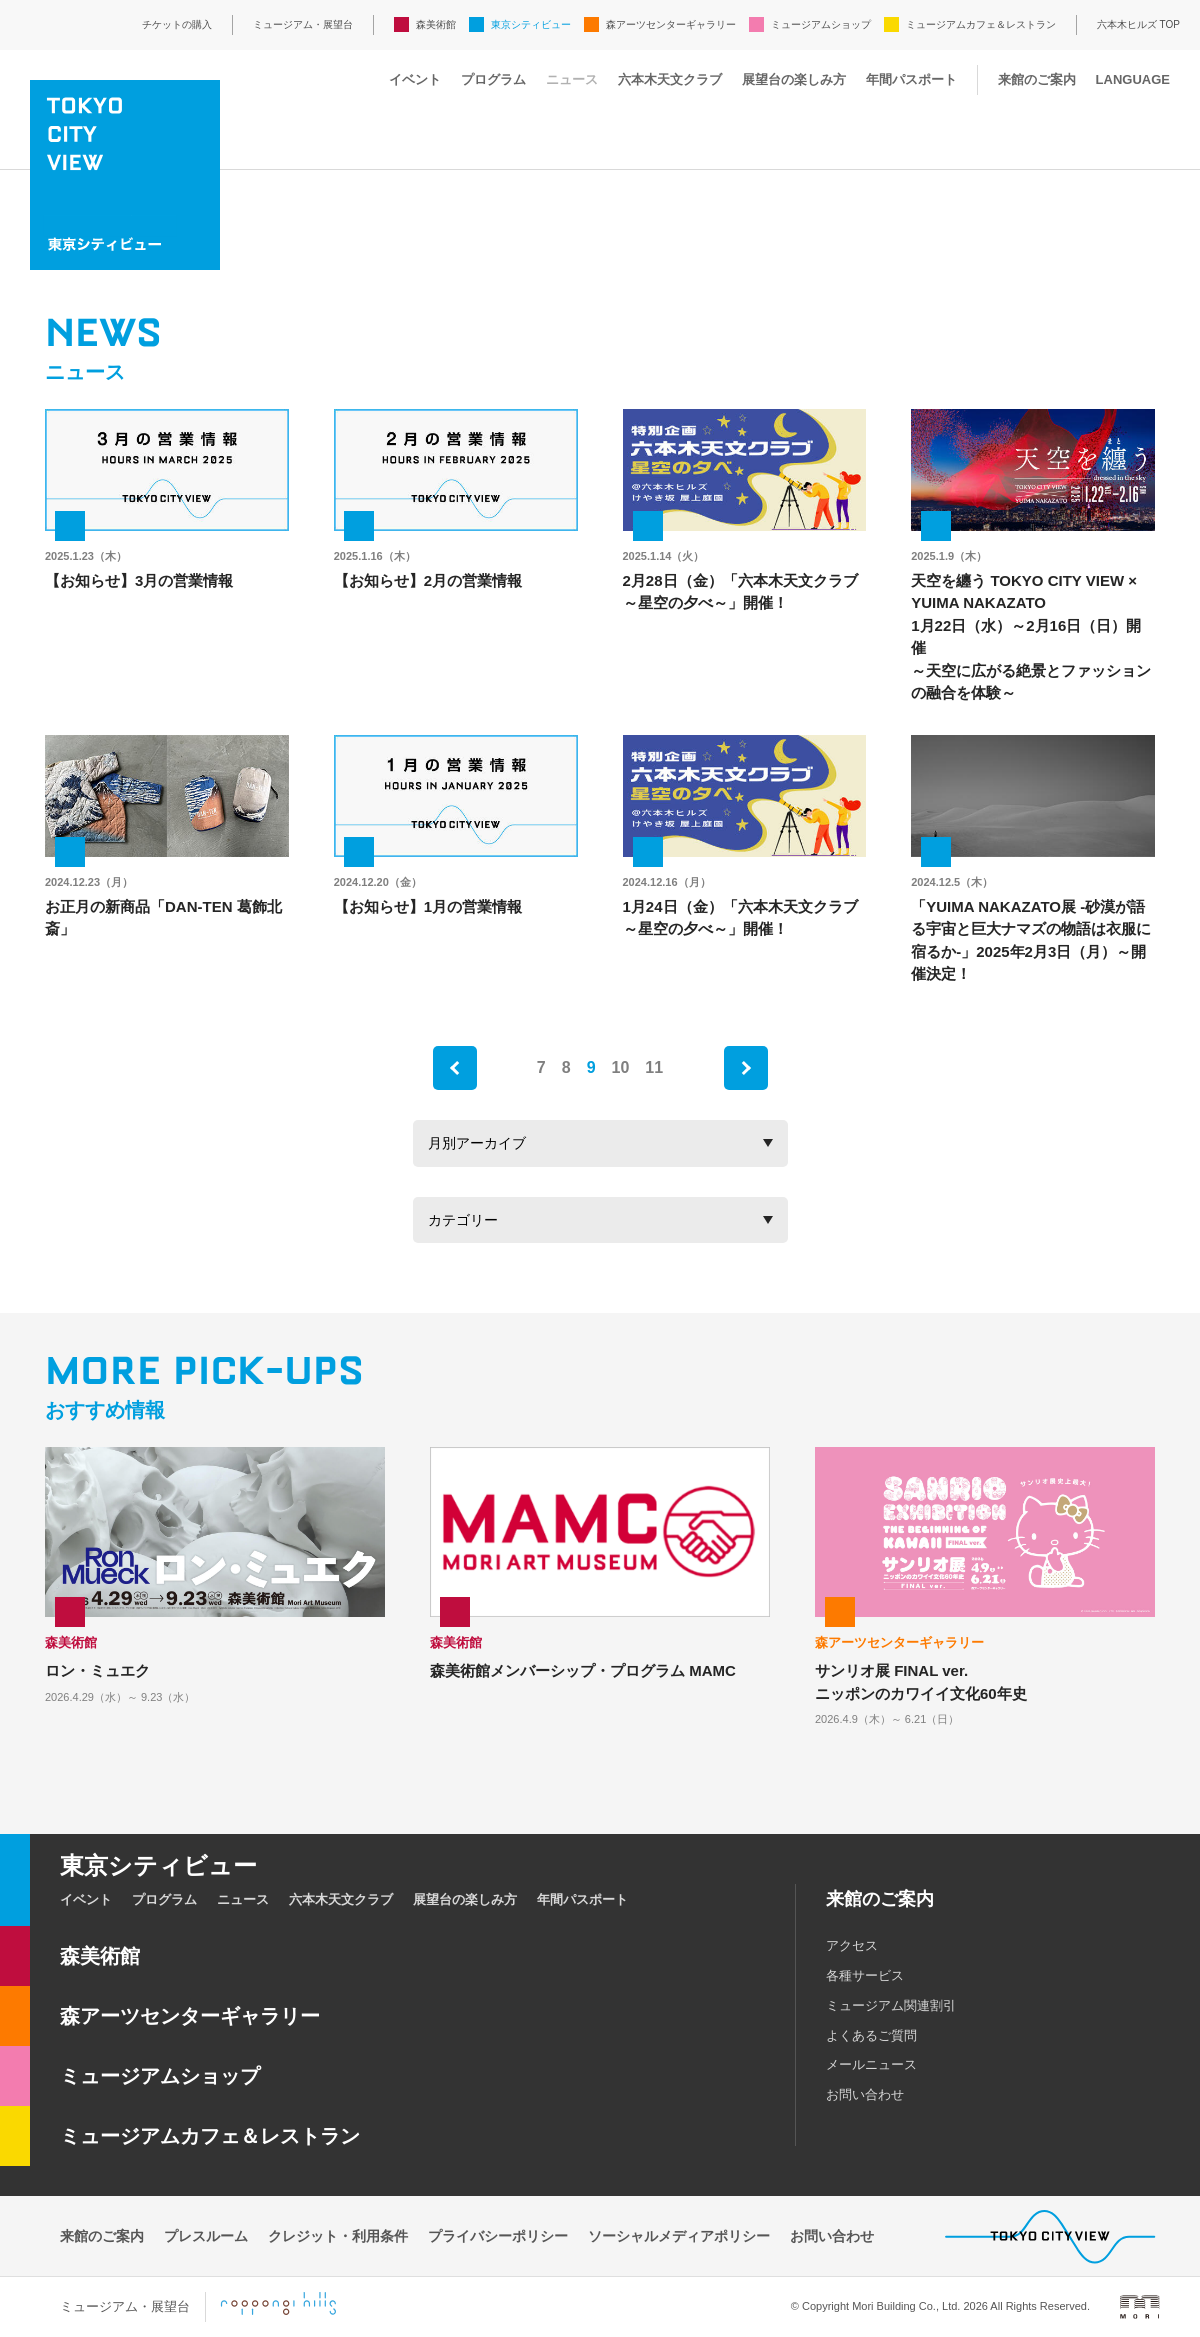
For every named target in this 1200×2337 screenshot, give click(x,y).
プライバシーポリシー (498, 2236)
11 (654, 1067)
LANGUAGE (1133, 79)
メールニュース (871, 2064)
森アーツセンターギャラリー (671, 24)
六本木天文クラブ (670, 79)
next (746, 1068)
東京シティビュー (531, 24)
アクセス (852, 1945)
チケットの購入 (177, 24)
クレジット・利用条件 (338, 2236)
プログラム (493, 79)
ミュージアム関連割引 (891, 2005)
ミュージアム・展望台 (303, 24)
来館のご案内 (1037, 79)
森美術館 (436, 24)
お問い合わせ (865, 2094)
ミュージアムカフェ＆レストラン (981, 24)
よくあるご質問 (871, 2035)
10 (621, 1067)
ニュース (572, 79)
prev (455, 1068)
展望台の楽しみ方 (794, 79)
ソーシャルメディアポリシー (679, 2236)
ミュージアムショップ (821, 24)
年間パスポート (911, 79)
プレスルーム (206, 2236)
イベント (415, 79)
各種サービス (865, 1975)
